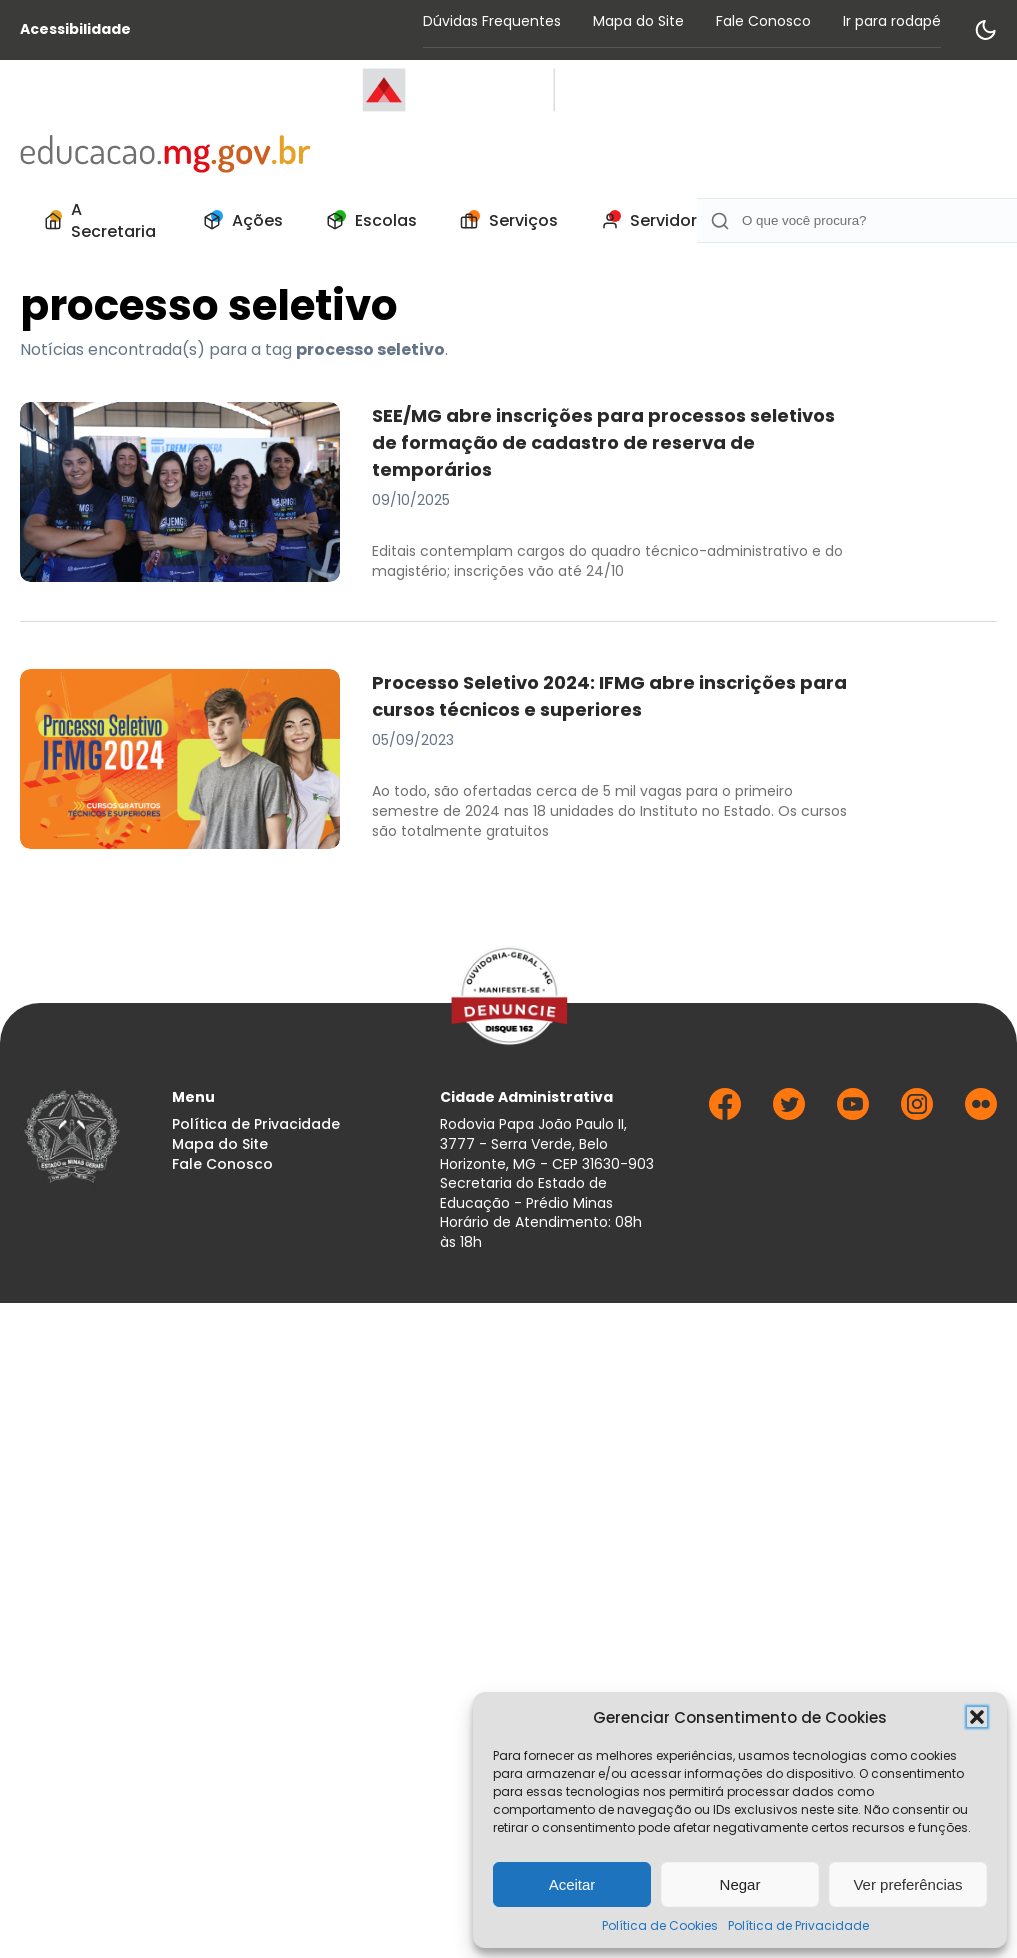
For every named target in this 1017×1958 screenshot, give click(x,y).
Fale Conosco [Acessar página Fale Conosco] (763, 21)
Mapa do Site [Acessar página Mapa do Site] (638, 21)
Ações (237, 221)
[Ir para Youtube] (853, 1114)
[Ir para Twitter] (789, 1114)
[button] (977, 1717)
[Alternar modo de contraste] (985, 30)
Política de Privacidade (798, 1925)
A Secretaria (95, 220)
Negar (740, 1884)
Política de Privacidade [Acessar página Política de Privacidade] (256, 1124)
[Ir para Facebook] (725, 1114)
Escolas (366, 221)
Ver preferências (907, 1884)
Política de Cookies (660, 1925)
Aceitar (572, 1884)
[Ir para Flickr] (981, 1114)
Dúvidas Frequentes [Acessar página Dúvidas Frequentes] (492, 21)
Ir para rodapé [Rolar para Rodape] (892, 21)
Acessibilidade (75, 29)
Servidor (643, 221)
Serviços (503, 221)
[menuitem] (97, 221)
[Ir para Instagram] (917, 1114)
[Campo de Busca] (857, 220)
